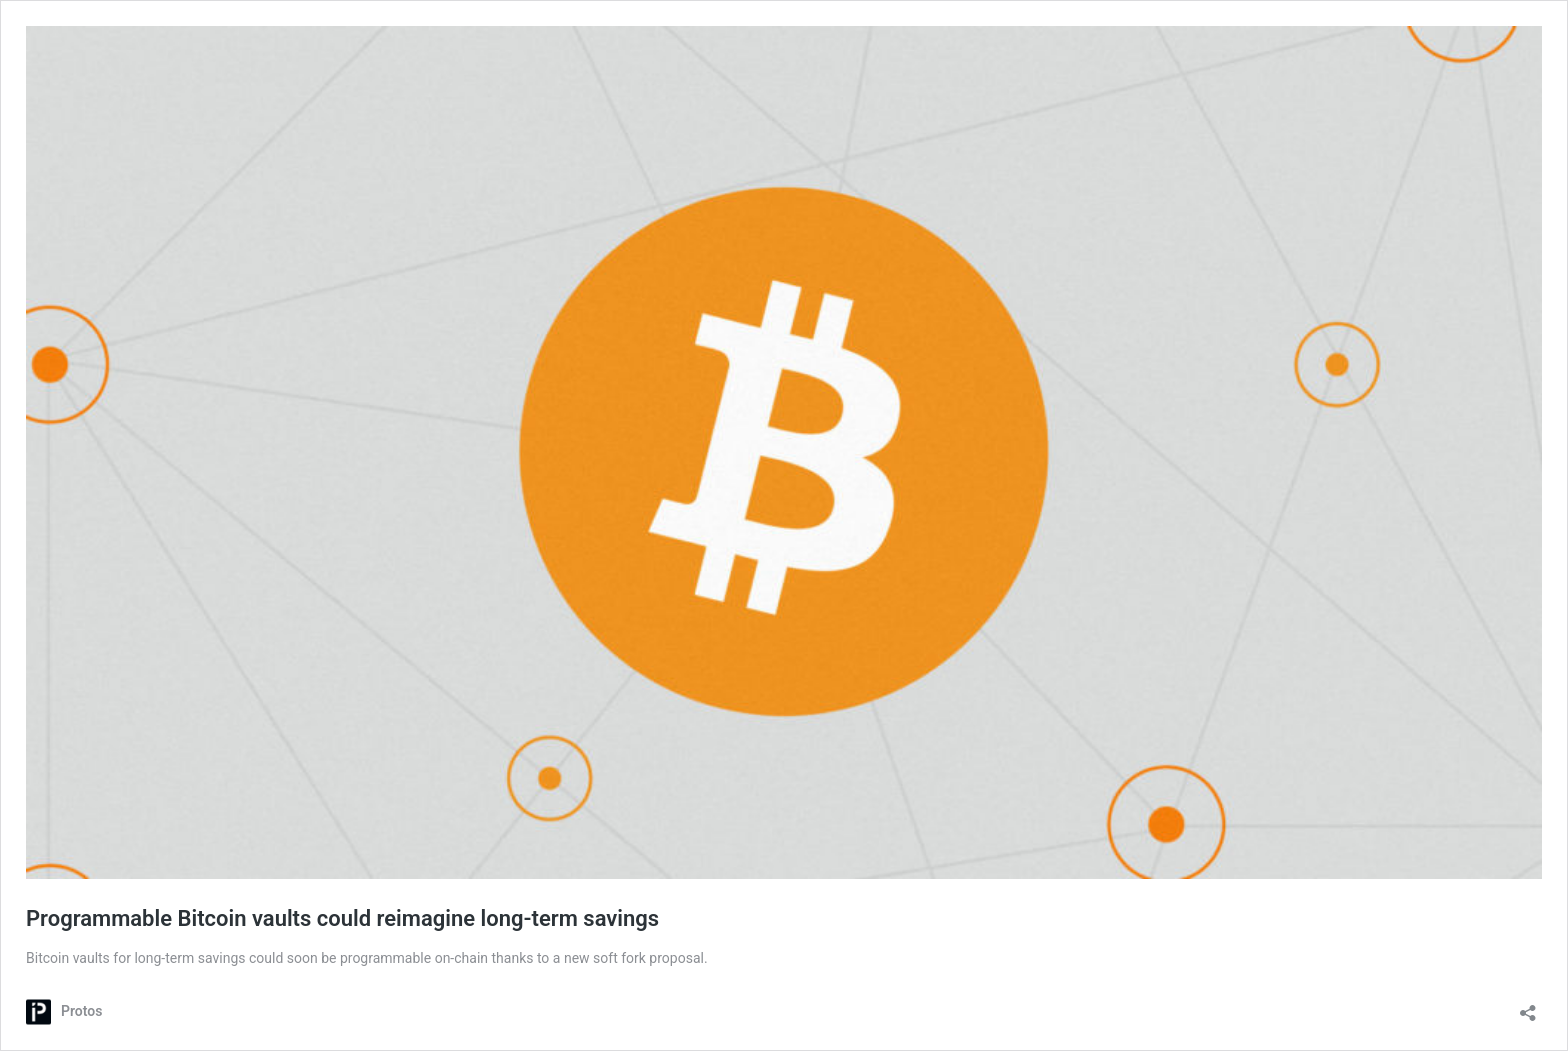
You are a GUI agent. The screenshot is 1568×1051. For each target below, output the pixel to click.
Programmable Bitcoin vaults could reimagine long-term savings (342, 918)
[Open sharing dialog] (1528, 1006)
